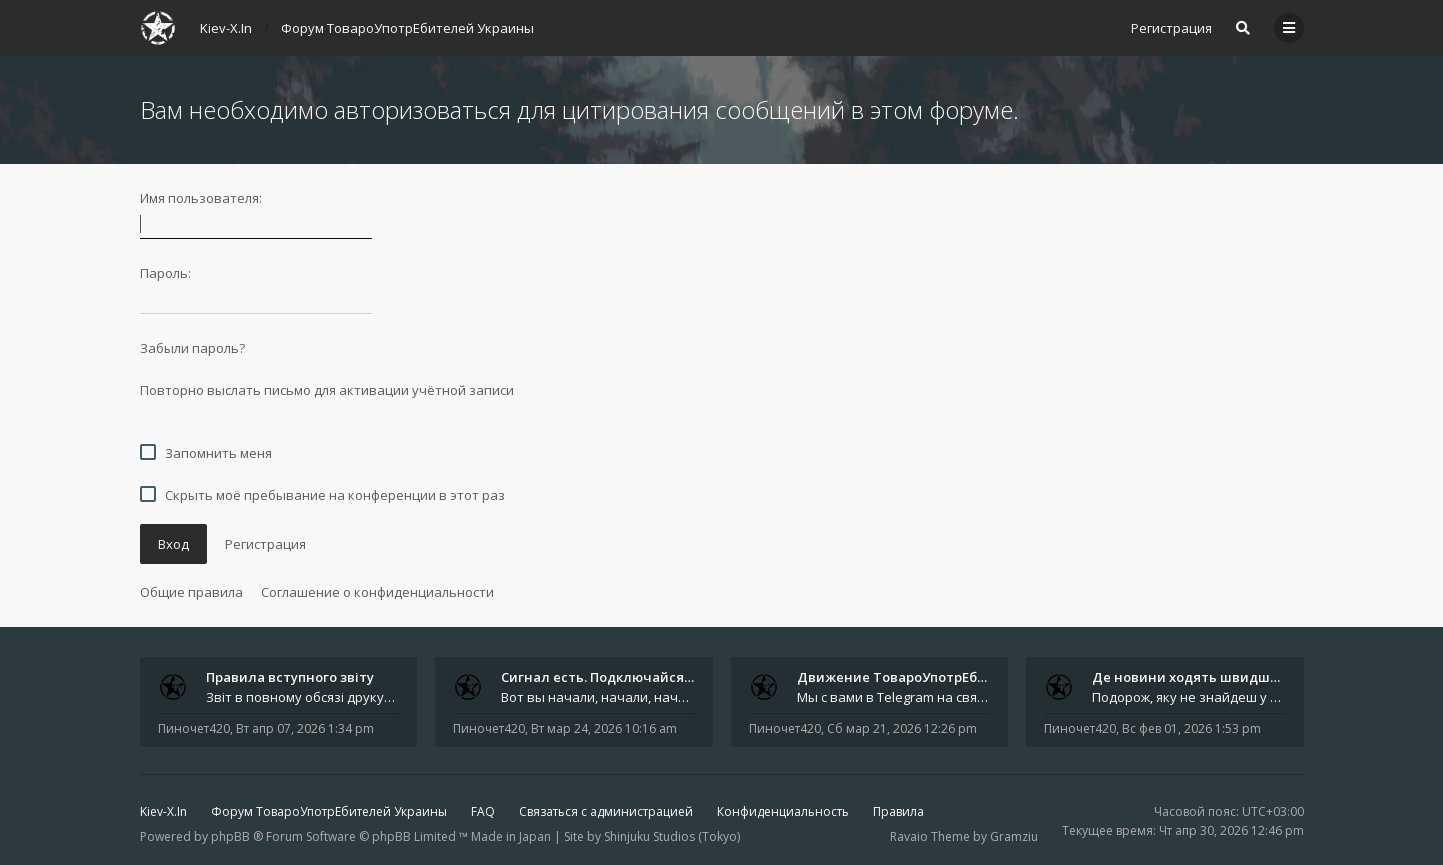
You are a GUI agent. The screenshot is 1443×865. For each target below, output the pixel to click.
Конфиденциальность (783, 811)
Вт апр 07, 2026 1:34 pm (305, 728)
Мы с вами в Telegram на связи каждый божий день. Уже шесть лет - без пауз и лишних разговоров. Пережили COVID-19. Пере (894, 697)
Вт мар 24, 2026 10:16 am (604, 728)
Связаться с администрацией (606, 811)
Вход (173, 544)
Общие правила (191, 592)
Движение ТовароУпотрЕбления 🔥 (918, 677)
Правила (898, 811)
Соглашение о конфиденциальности (377, 592)
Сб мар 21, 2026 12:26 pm (902, 728)
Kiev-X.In (163, 811)
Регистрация (1171, 28)
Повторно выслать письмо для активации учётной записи (327, 390)
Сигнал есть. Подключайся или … (614, 677)
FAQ (483, 811)
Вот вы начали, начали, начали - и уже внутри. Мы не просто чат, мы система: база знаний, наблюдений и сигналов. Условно (598, 697)
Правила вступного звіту (290, 677)
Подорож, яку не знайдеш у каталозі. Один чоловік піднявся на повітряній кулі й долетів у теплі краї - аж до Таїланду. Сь (1189, 697)
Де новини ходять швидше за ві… (1206, 677)
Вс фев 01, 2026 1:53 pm (1191, 728)
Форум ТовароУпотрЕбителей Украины (329, 811)
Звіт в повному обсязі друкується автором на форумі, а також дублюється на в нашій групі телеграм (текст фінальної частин (303, 697)
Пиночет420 (194, 728)
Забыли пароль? (192, 348)
